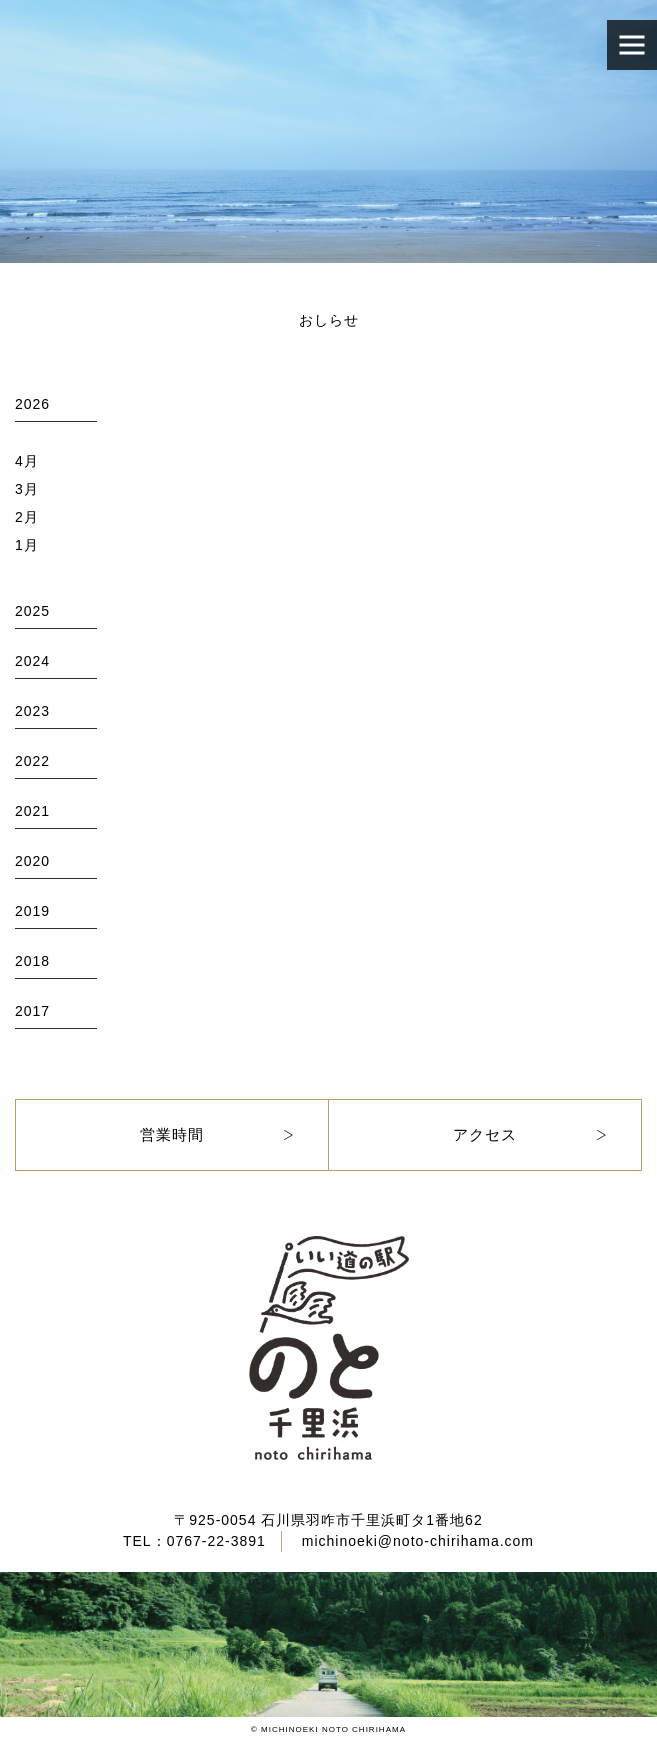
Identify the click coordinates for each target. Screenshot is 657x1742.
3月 (27, 489)
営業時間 (172, 1134)
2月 (27, 517)
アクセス (485, 1134)
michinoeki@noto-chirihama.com (418, 1541)
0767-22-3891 (216, 1541)
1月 (27, 545)
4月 (27, 461)
